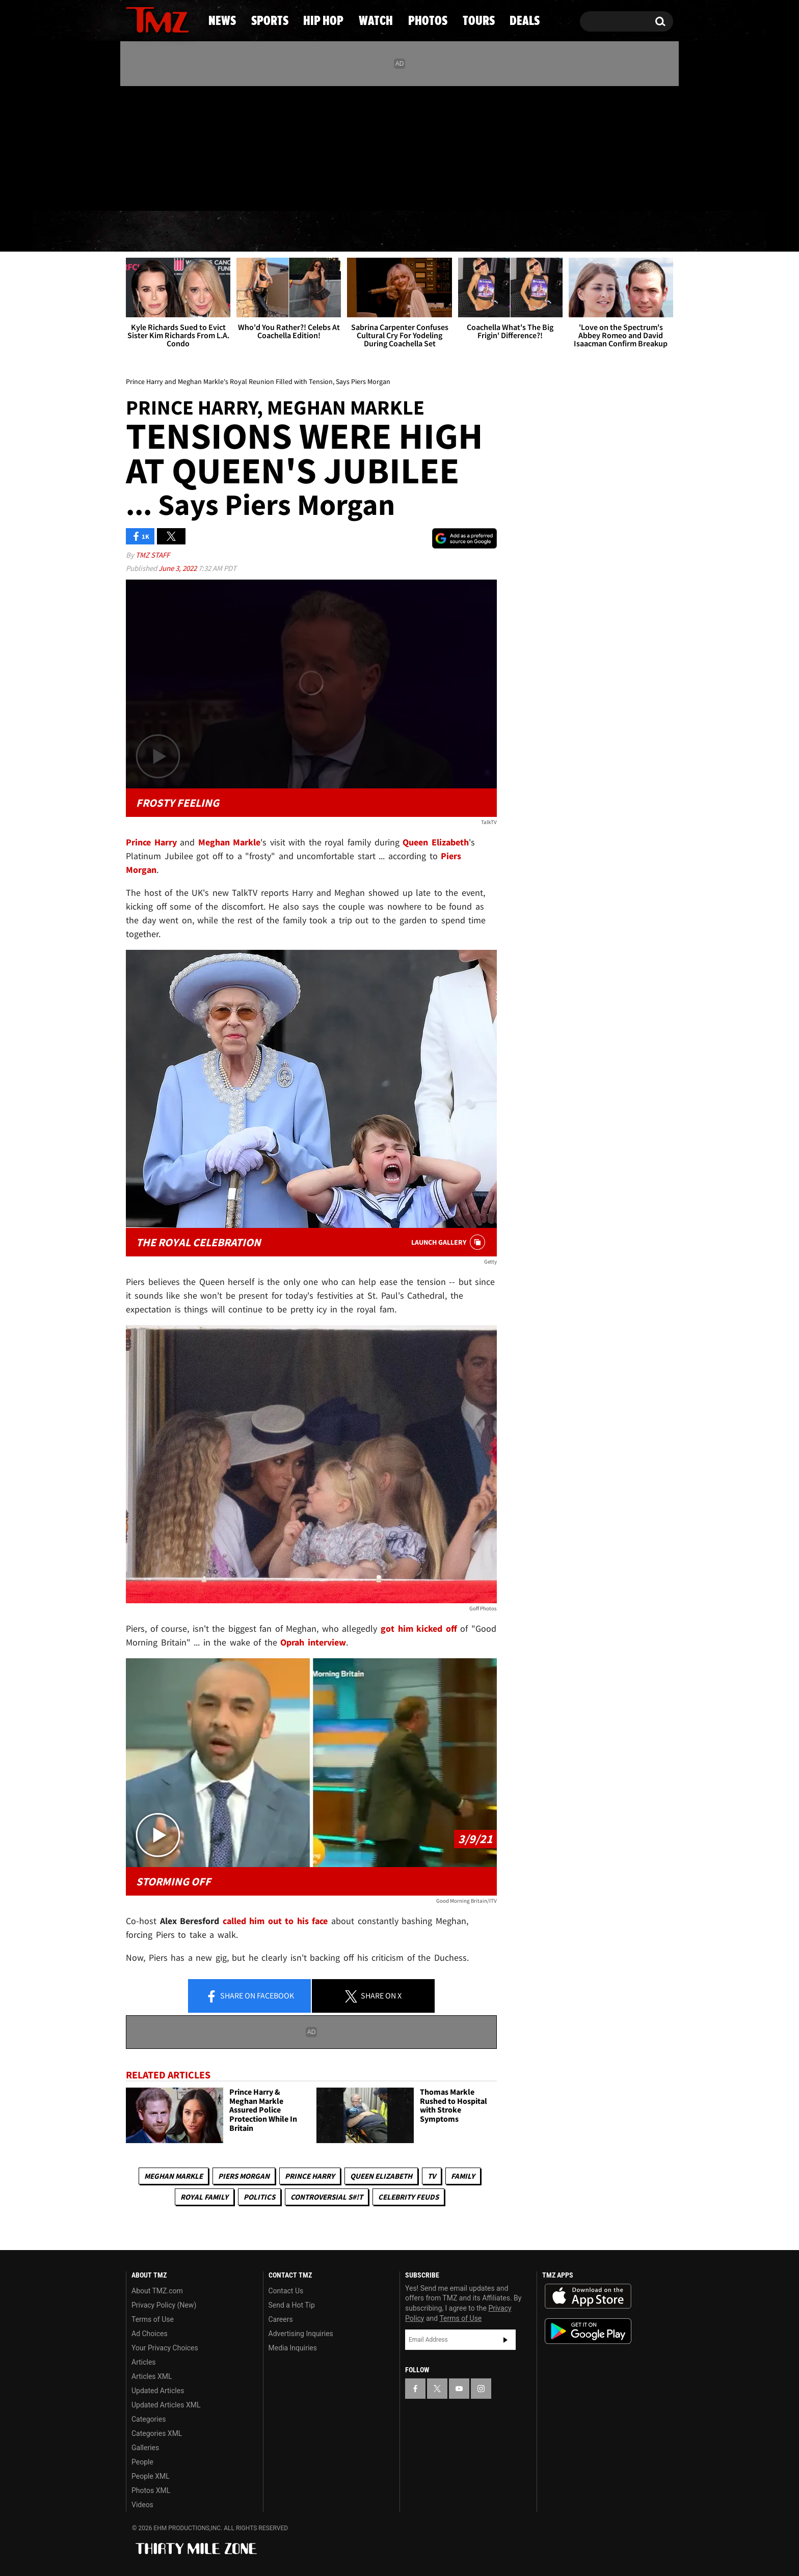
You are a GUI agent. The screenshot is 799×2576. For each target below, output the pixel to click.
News (150, 232)
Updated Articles (157, 2391)
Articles (143, 2362)
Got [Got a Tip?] (158, 190)
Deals (631, 232)
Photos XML (150, 2490)
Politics (259, 2197)
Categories (148, 2419)
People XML (150, 2476)
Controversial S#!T (326, 2197)
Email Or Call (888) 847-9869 (243, 190)
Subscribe (505, 2340)
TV (432, 2176)
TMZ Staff (153, 555)
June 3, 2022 (178, 568)
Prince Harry (310, 2176)
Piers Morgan (244, 2176)
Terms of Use (152, 2319)
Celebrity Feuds (408, 2197)
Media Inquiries (293, 2348)
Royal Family (204, 2197)
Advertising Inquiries (301, 2334)
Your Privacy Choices (164, 2348)
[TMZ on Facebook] (134, 146)
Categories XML (156, 2433)
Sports (226, 232)
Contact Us (286, 2291)
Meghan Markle (173, 2176)
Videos (142, 2505)
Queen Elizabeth (381, 2176)
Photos (477, 232)
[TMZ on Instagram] (186, 146)
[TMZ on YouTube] (459, 2388)
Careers (281, 2319)
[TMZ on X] (149, 146)
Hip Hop (312, 232)
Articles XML (151, 2376)
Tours (558, 232)
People (142, 2462)
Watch (394, 232)
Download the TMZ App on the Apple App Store (588, 2296)
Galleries (145, 2448)
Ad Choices (149, 2334)
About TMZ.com (157, 2291)
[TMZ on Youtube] (167, 146)
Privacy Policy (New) (163, 2305)
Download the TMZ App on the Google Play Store (588, 2331)
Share (249, 1996)
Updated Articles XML (165, 2405)
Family (463, 2176)
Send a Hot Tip (292, 2305)
